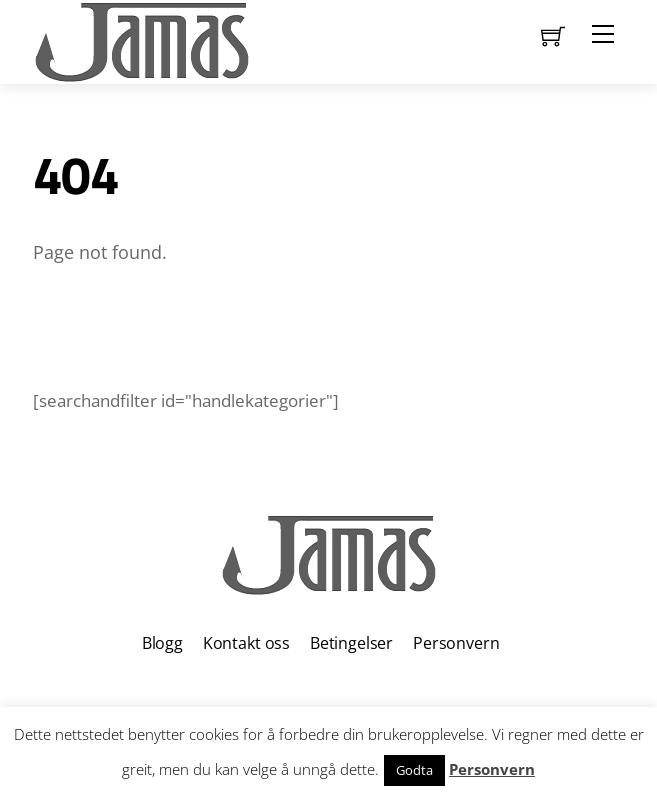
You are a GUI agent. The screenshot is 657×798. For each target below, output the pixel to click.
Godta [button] (414, 770)
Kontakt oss (246, 643)
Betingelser (351, 643)
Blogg (162, 643)
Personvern (456, 643)
